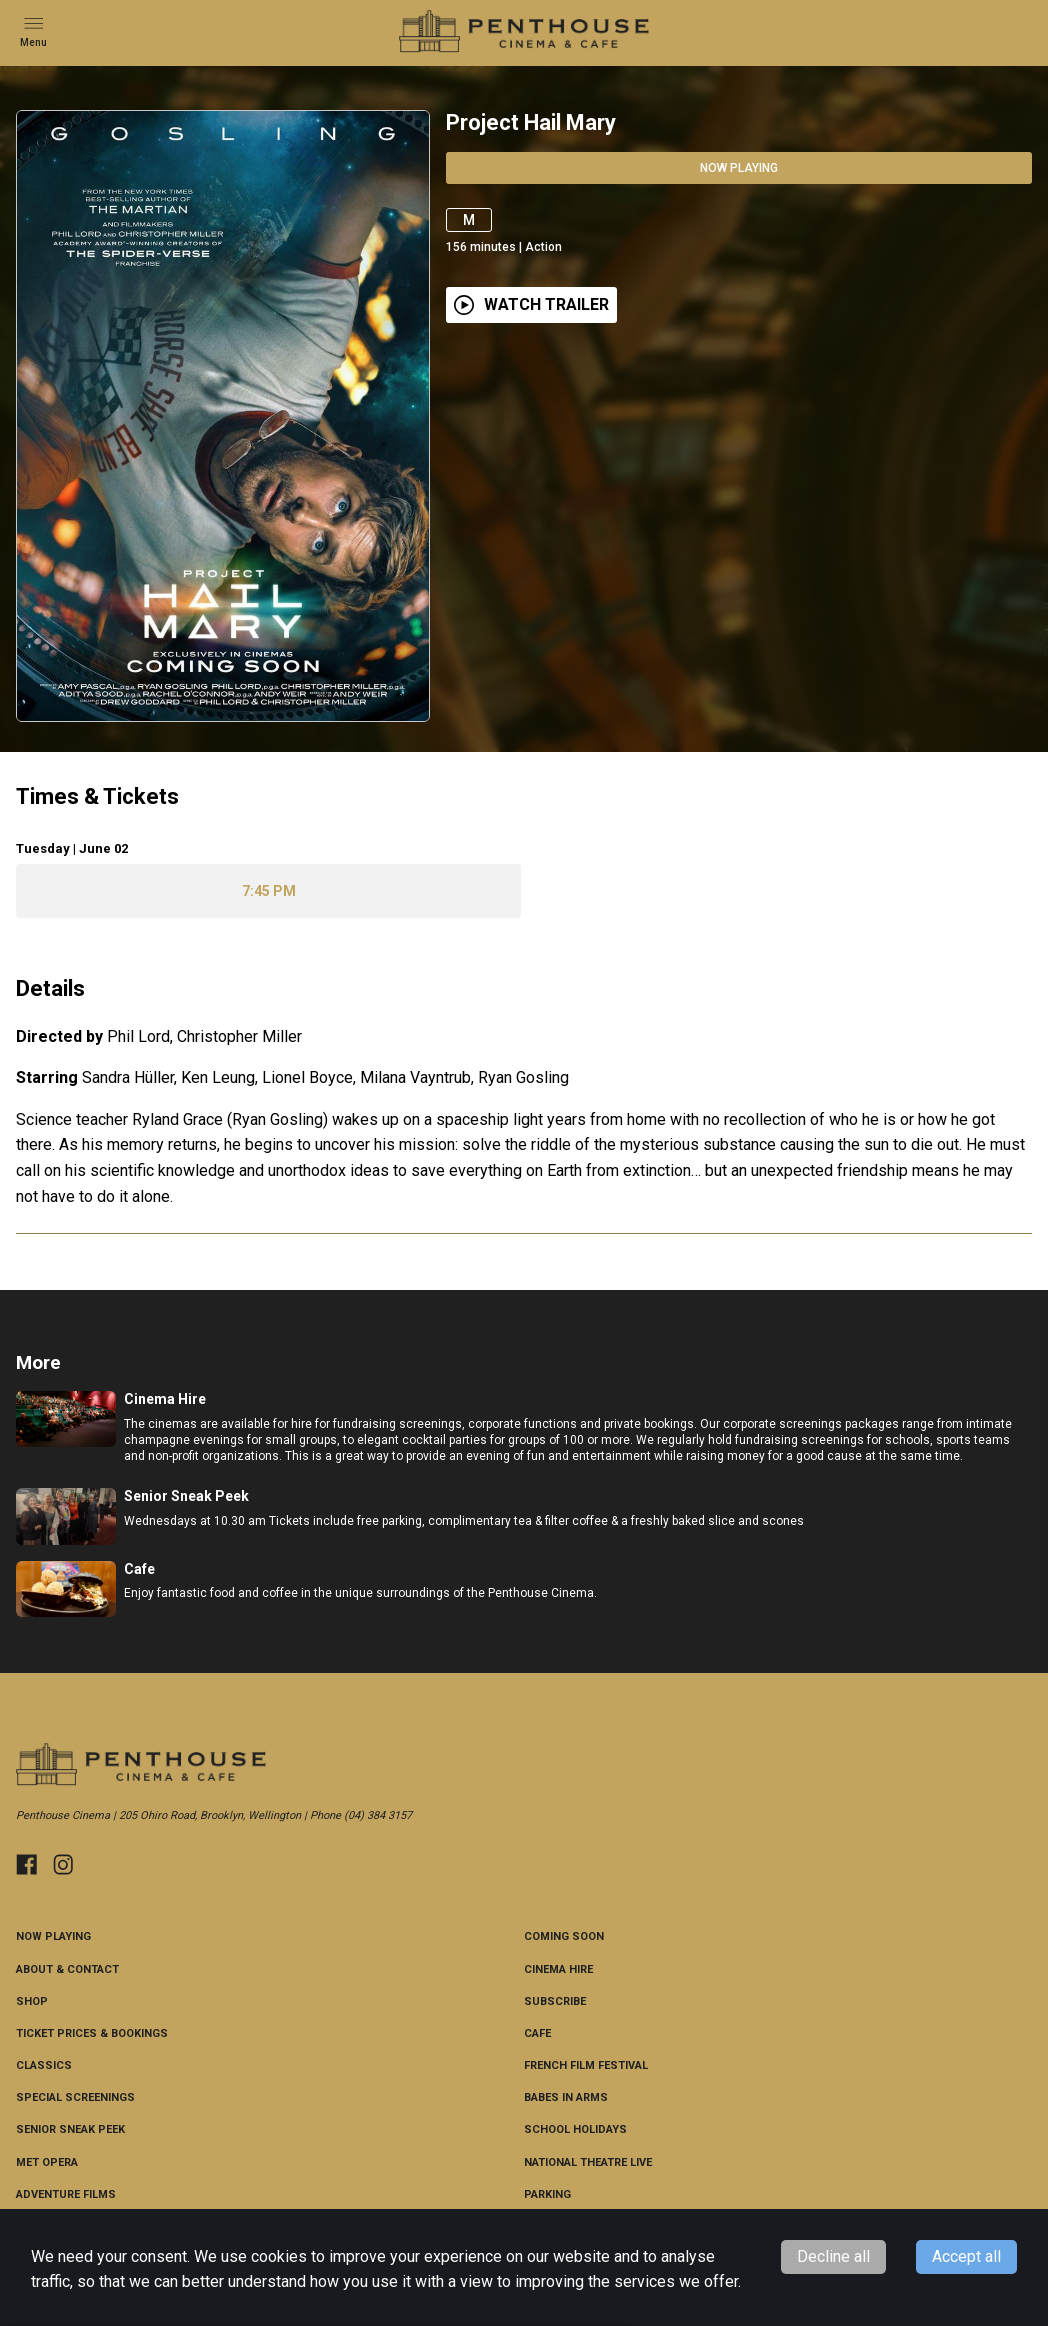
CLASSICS (44, 2065)
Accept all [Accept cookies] (966, 2256)
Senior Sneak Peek (70, 2129)
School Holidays (575, 2129)
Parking (547, 2194)
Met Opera (47, 2162)
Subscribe (555, 2001)
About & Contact (67, 1969)
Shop (32, 2001)
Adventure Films (66, 2194)
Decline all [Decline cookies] (833, 2256)
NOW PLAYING (53, 1936)
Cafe (537, 2033)
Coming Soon (564, 1936)
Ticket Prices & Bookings (92, 2033)
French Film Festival (586, 2065)
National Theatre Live (588, 2162)
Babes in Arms (566, 2097)
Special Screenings (75, 2097)
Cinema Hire (558, 1969)
